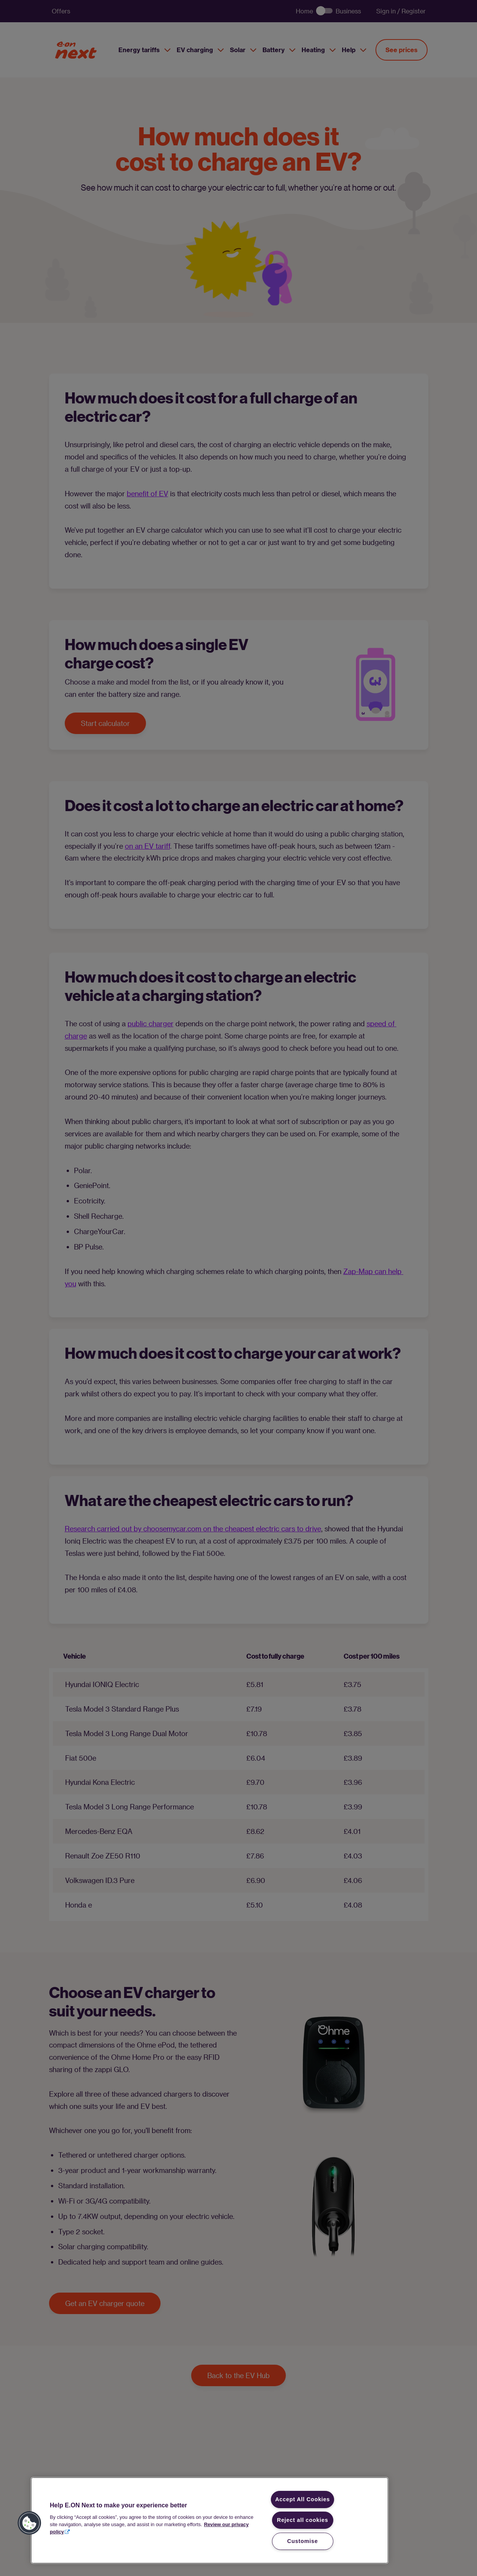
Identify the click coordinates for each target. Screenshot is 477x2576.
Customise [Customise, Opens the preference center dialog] (302, 2541)
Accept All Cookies (302, 2499)
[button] (29, 2523)
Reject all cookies (302, 2520)
